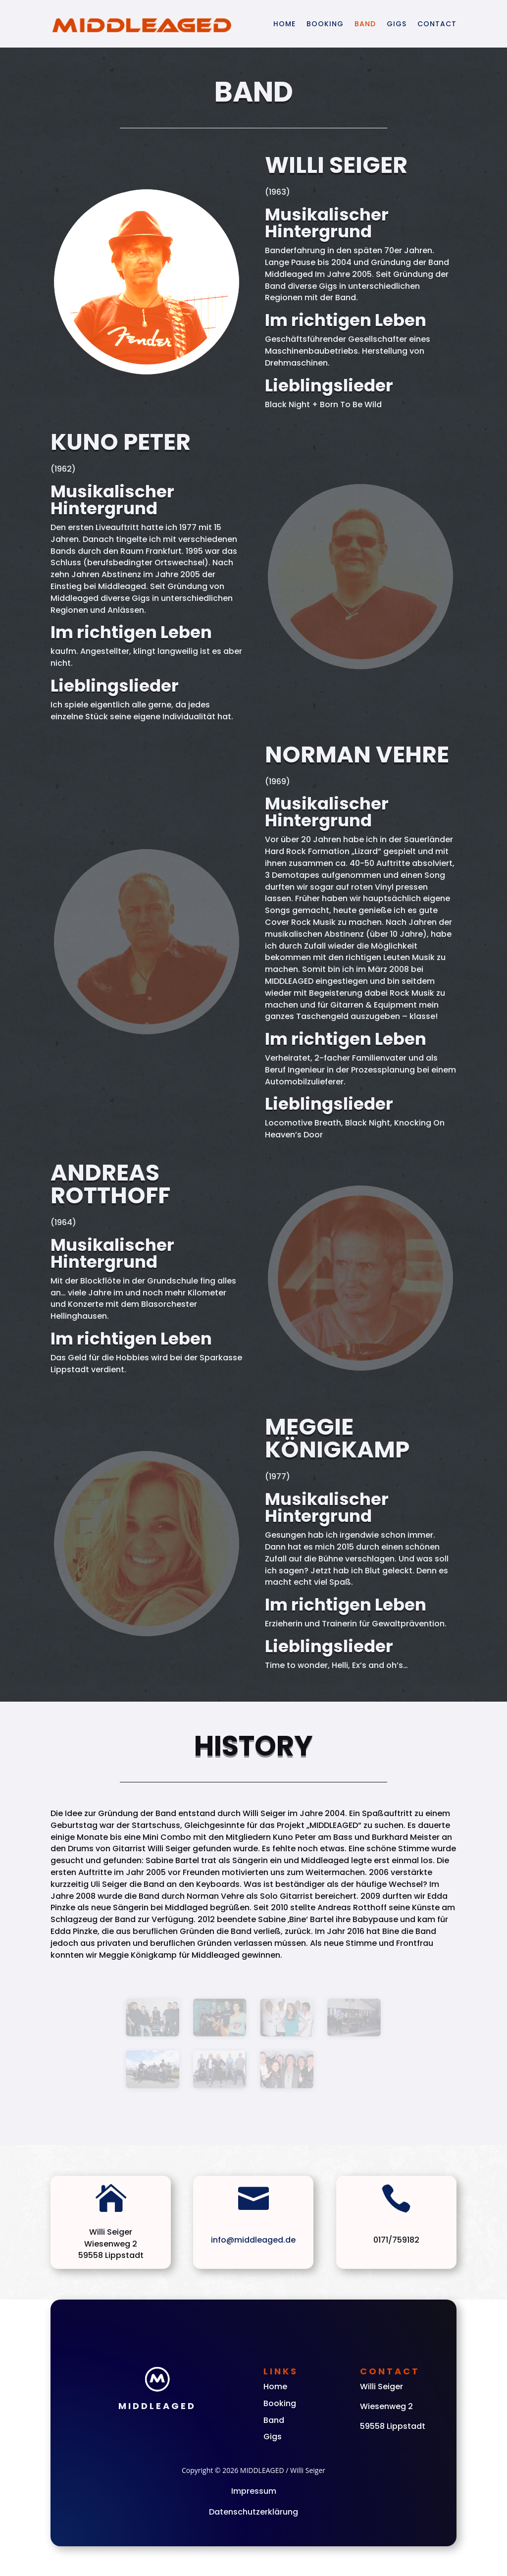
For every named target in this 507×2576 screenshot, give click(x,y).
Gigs (396, 24)
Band (365, 24)
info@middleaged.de (253, 2240)
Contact (436, 24)
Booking (325, 24)
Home (284, 24)
